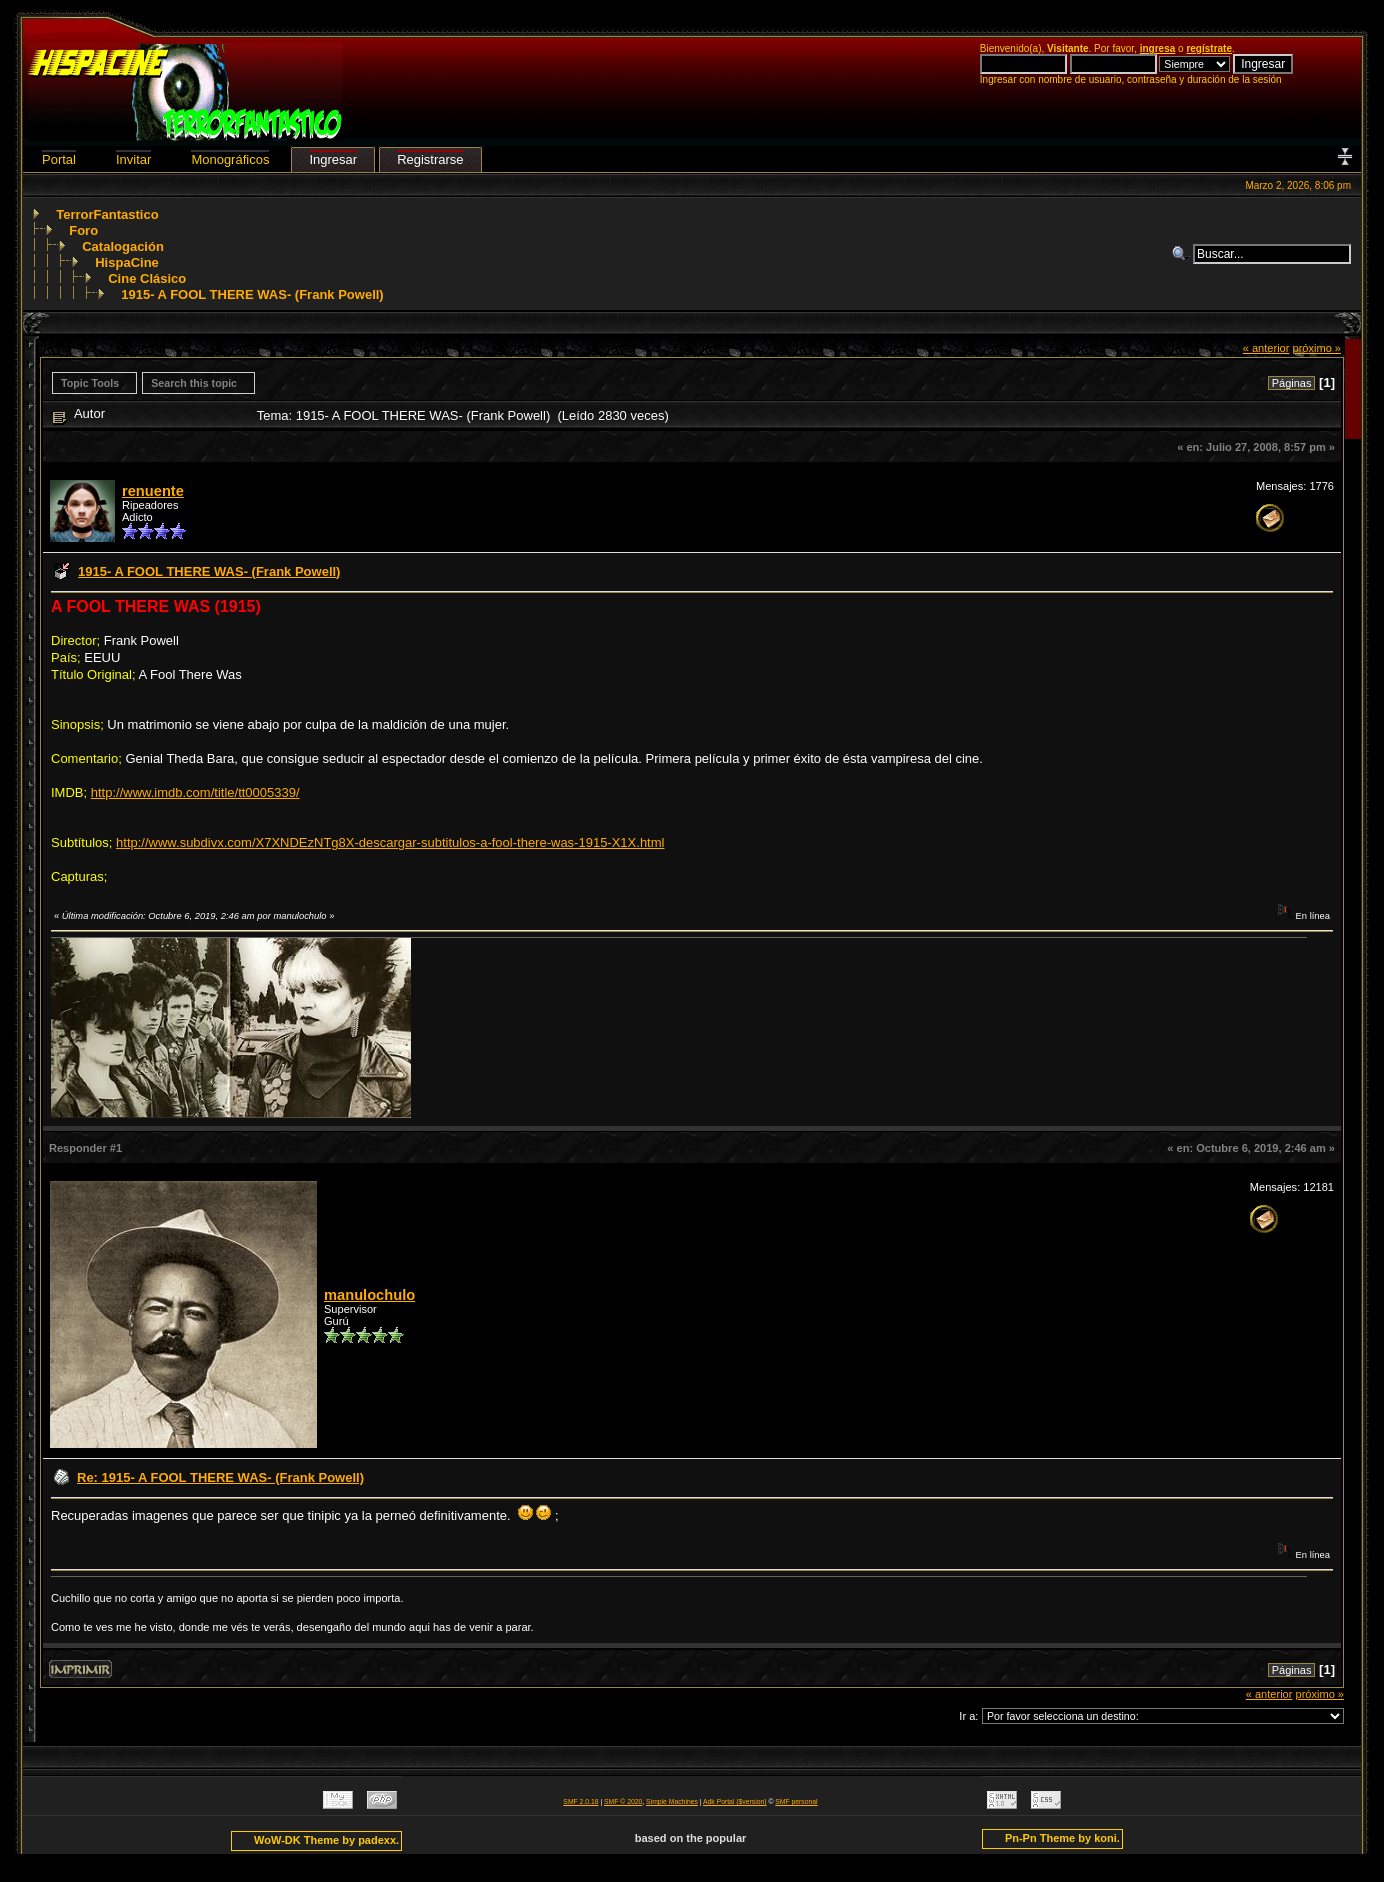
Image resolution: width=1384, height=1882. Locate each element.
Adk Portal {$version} (734, 1801)
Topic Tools (90, 383)
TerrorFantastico (107, 214)
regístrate (1209, 48)
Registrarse (430, 159)
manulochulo (369, 1295)
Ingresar (333, 159)
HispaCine (127, 262)
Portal (59, 159)
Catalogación (123, 246)
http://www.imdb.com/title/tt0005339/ (195, 792)
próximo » (1316, 348)
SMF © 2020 (623, 1801)
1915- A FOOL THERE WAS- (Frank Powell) (252, 294)
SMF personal (796, 1801)
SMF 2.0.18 (580, 1801)
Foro (83, 230)
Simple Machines (672, 1801)
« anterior (1266, 348)
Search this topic (194, 383)
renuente (153, 491)
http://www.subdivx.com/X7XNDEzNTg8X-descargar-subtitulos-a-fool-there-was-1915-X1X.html (390, 842)
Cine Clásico (147, 278)
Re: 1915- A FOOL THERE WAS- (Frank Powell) (220, 1477)
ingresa (1158, 48)
